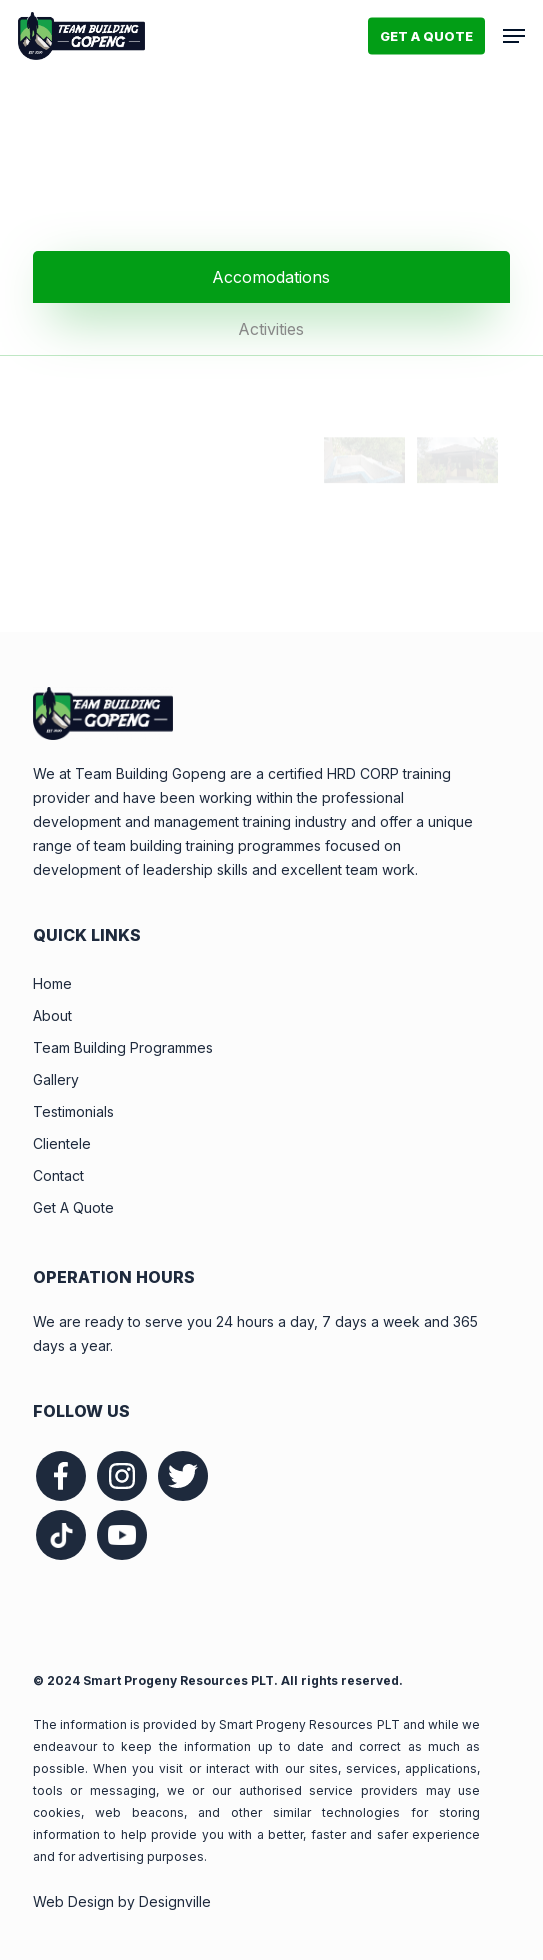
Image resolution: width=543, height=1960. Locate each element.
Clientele (62, 1143)
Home (52, 983)
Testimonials (73, 1111)
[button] (514, 36)
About (52, 1015)
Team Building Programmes (123, 1047)
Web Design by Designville (122, 1901)
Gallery (56, 1079)
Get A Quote (73, 1207)
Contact (58, 1175)
